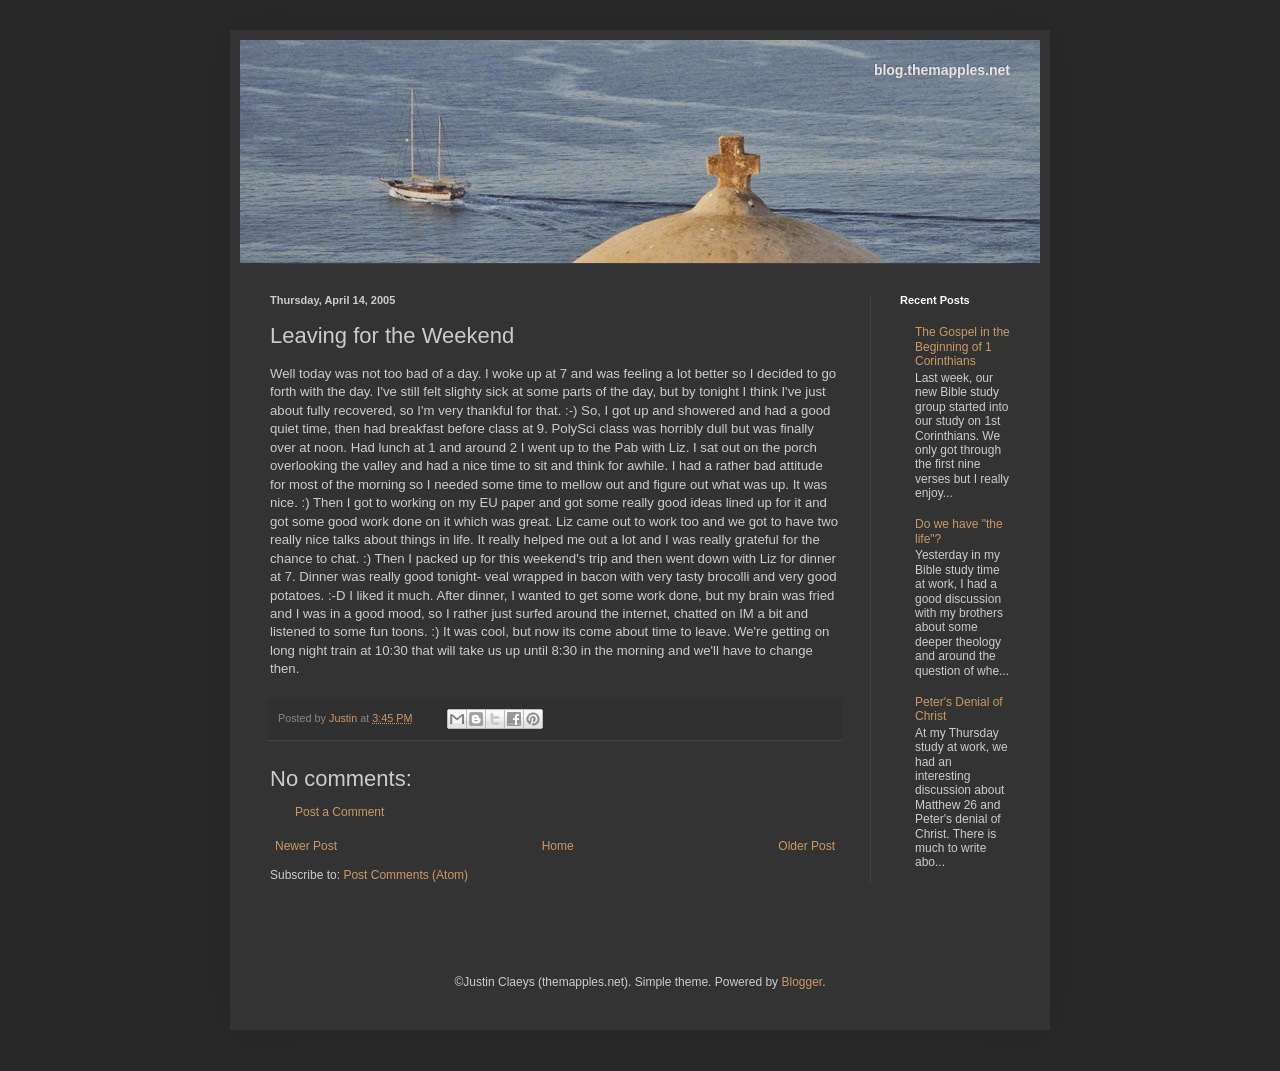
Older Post (806, 846)
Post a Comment (339, 812)
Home (558, 846)
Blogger (801, 982)
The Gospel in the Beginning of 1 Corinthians (962, 346)
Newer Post (306, 846)
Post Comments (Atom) (405, 875)
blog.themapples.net (942, 70)
